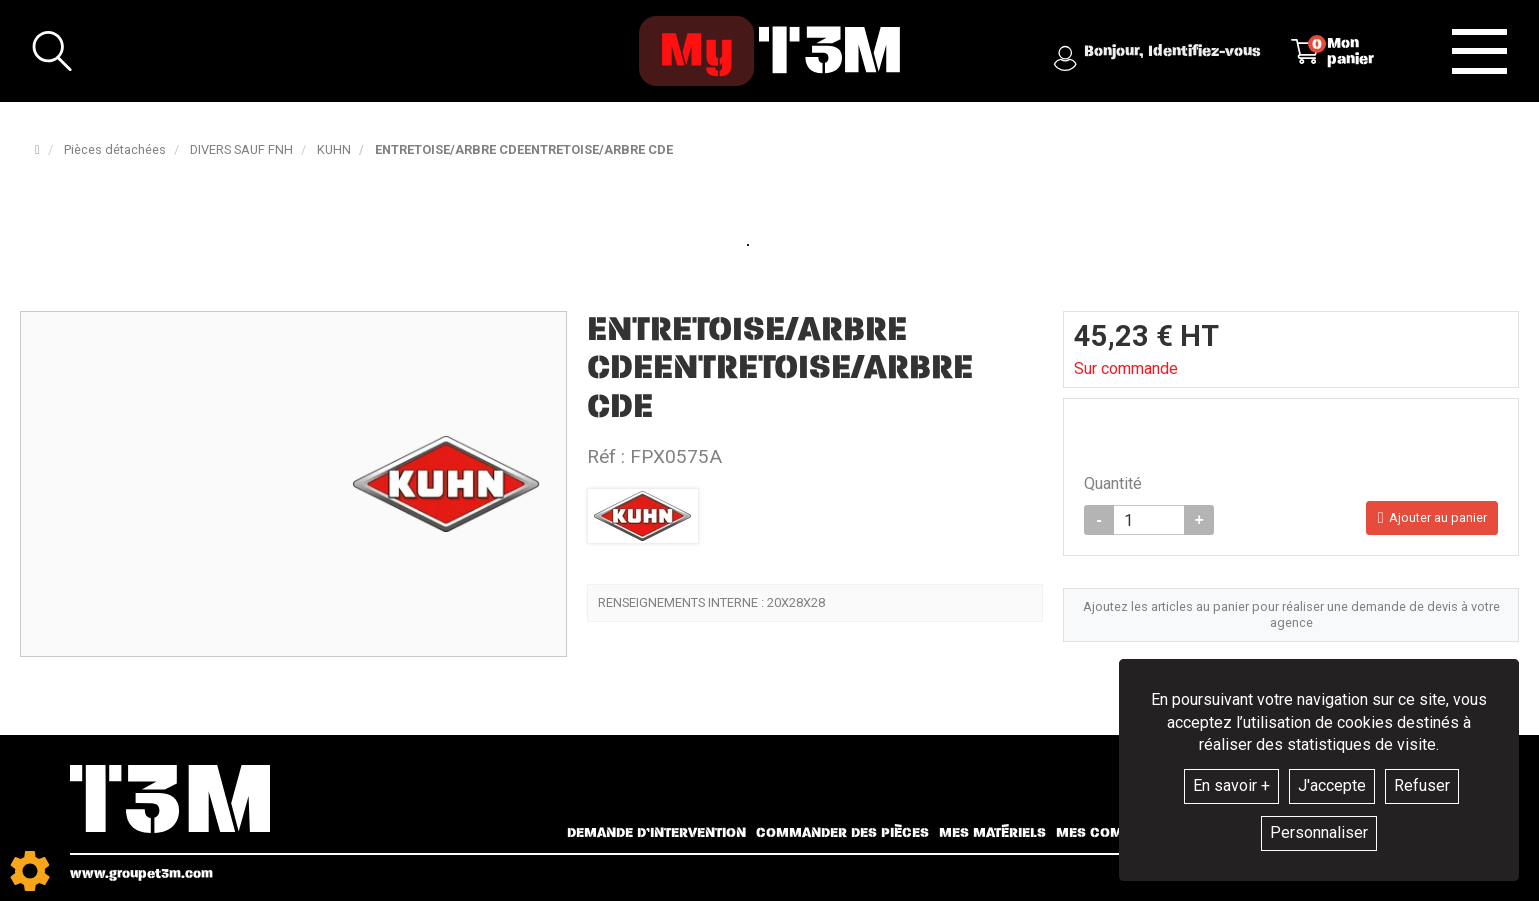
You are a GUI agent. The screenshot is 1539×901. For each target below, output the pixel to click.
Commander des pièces (842, 833)
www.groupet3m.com (141, 873)
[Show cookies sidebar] (30, 871)
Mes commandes (1118, 833)
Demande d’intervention (656, 833)
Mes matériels (992, 833)
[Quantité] (1149, 520)
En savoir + (1231, 785)
